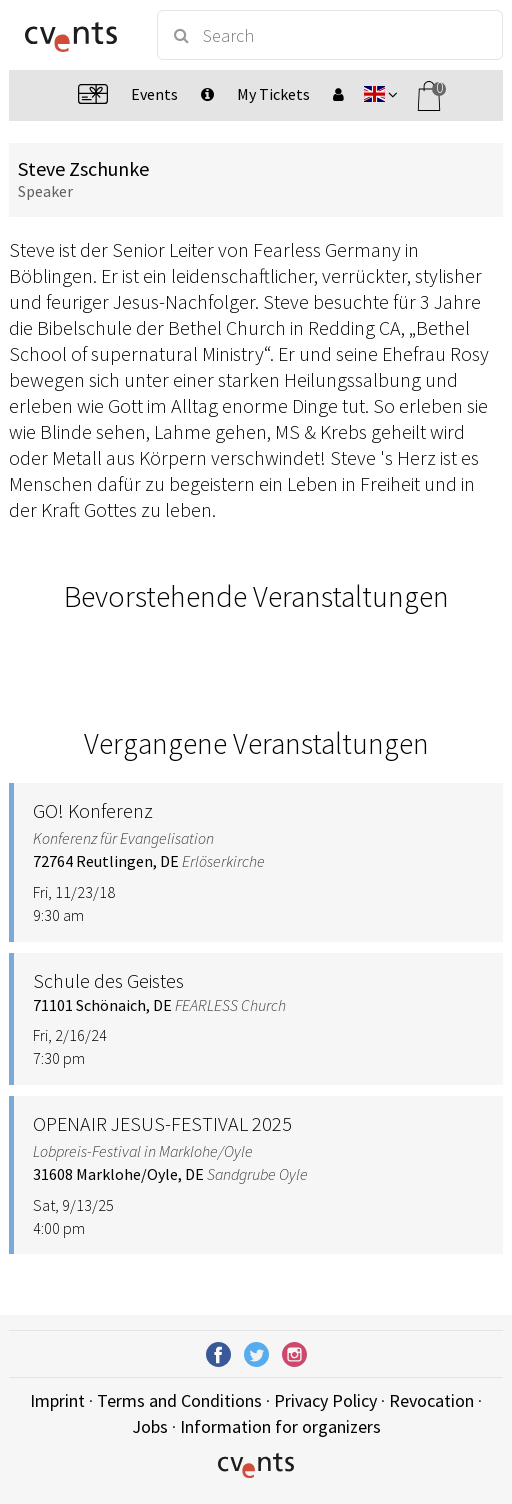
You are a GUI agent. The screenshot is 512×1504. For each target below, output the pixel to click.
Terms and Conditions (179, 1400)
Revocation (431, 1400)
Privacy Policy (325, 1400)
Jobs (150, 1426)
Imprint (57, 1400)
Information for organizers (280, 1426)
